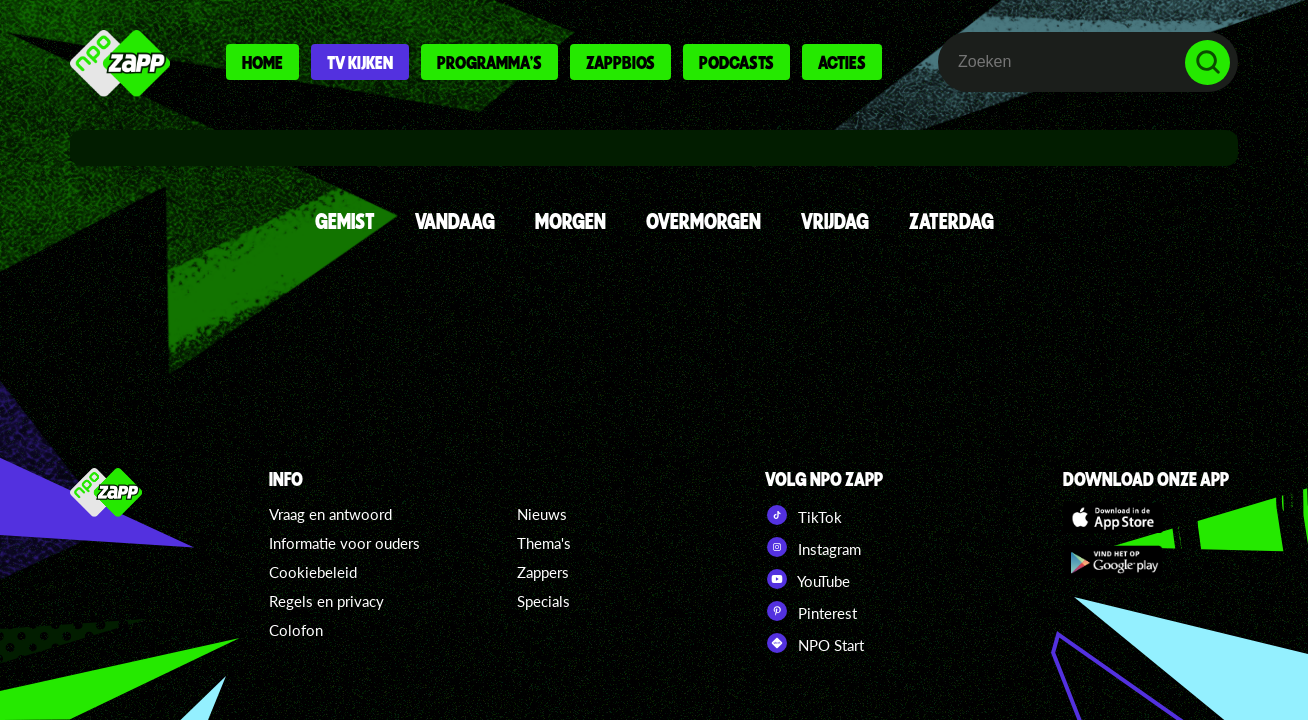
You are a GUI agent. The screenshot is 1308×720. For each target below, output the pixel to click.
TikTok (803, 515)
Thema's (544, 543)
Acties (842, 62)
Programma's (489, 62)
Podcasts (736, 62)
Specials (543, 601)
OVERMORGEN (703, 220)
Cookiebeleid (313, 572)
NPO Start (814, 643)
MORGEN (570, 220)
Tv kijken (360, 62)
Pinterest (811, 611)
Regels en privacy (326, 601)
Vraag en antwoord (330, 514)
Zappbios (620, 62)
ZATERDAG (951, 220)
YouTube (807, 579)
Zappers (543, 572)
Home (262, 62)
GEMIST (345, 220)
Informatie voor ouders (344, 543)
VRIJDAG (835, 220)
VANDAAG (455, 220)
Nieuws (542, 514)
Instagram (813, 547)
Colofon (296, 630)
